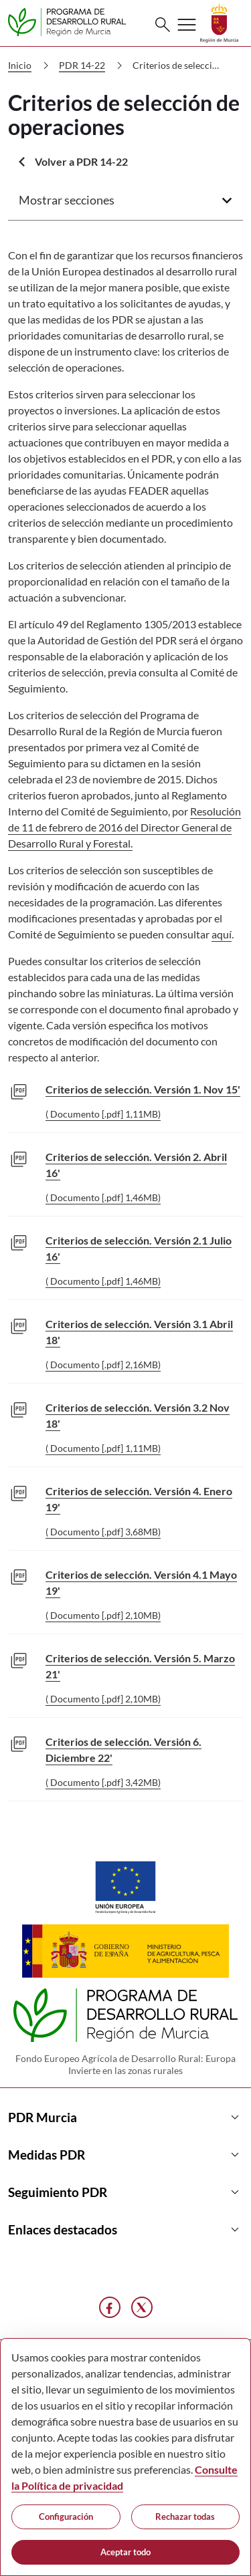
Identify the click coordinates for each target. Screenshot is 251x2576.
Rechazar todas (185, 2516)
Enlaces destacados (125, 2230)
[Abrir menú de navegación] (186, 24)
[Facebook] (109, 2307)
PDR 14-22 (93, 65)
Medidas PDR (125, 2155)
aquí (222, 934)
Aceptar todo (125, 2552)
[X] (142, 2307)
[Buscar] (162, 24)
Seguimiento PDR (125, 2192)
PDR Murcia (125, 2117)
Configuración (66, 2516)
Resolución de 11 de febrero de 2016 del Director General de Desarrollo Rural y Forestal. (124, 827)
